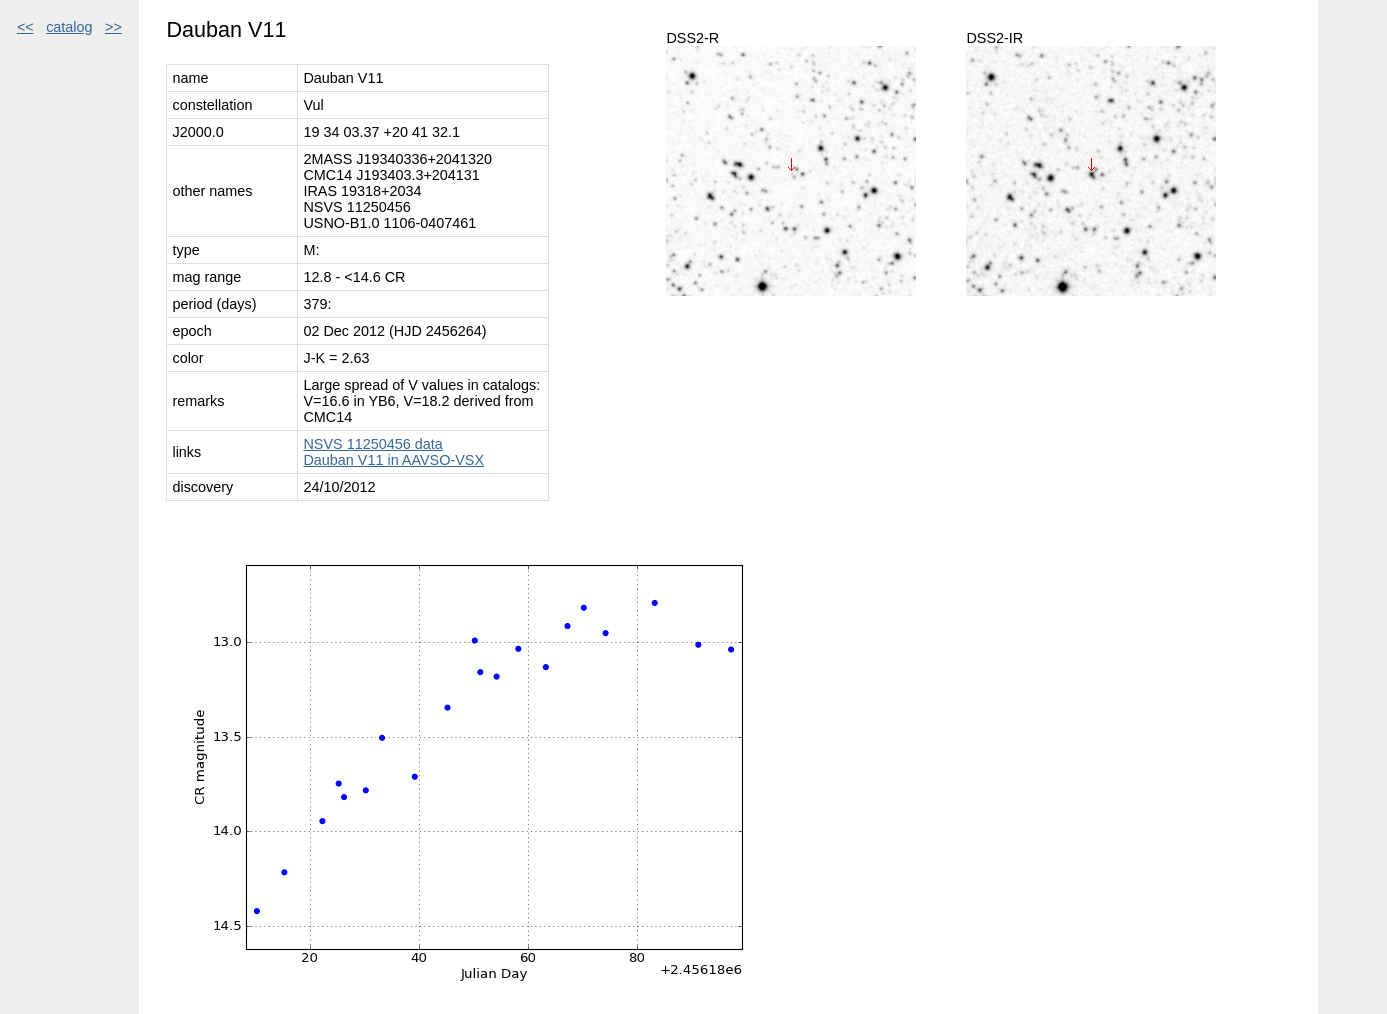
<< (25, 27)
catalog (69, 27)
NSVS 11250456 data (372, 444)
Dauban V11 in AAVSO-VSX (393, 460)
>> (113, 27)
